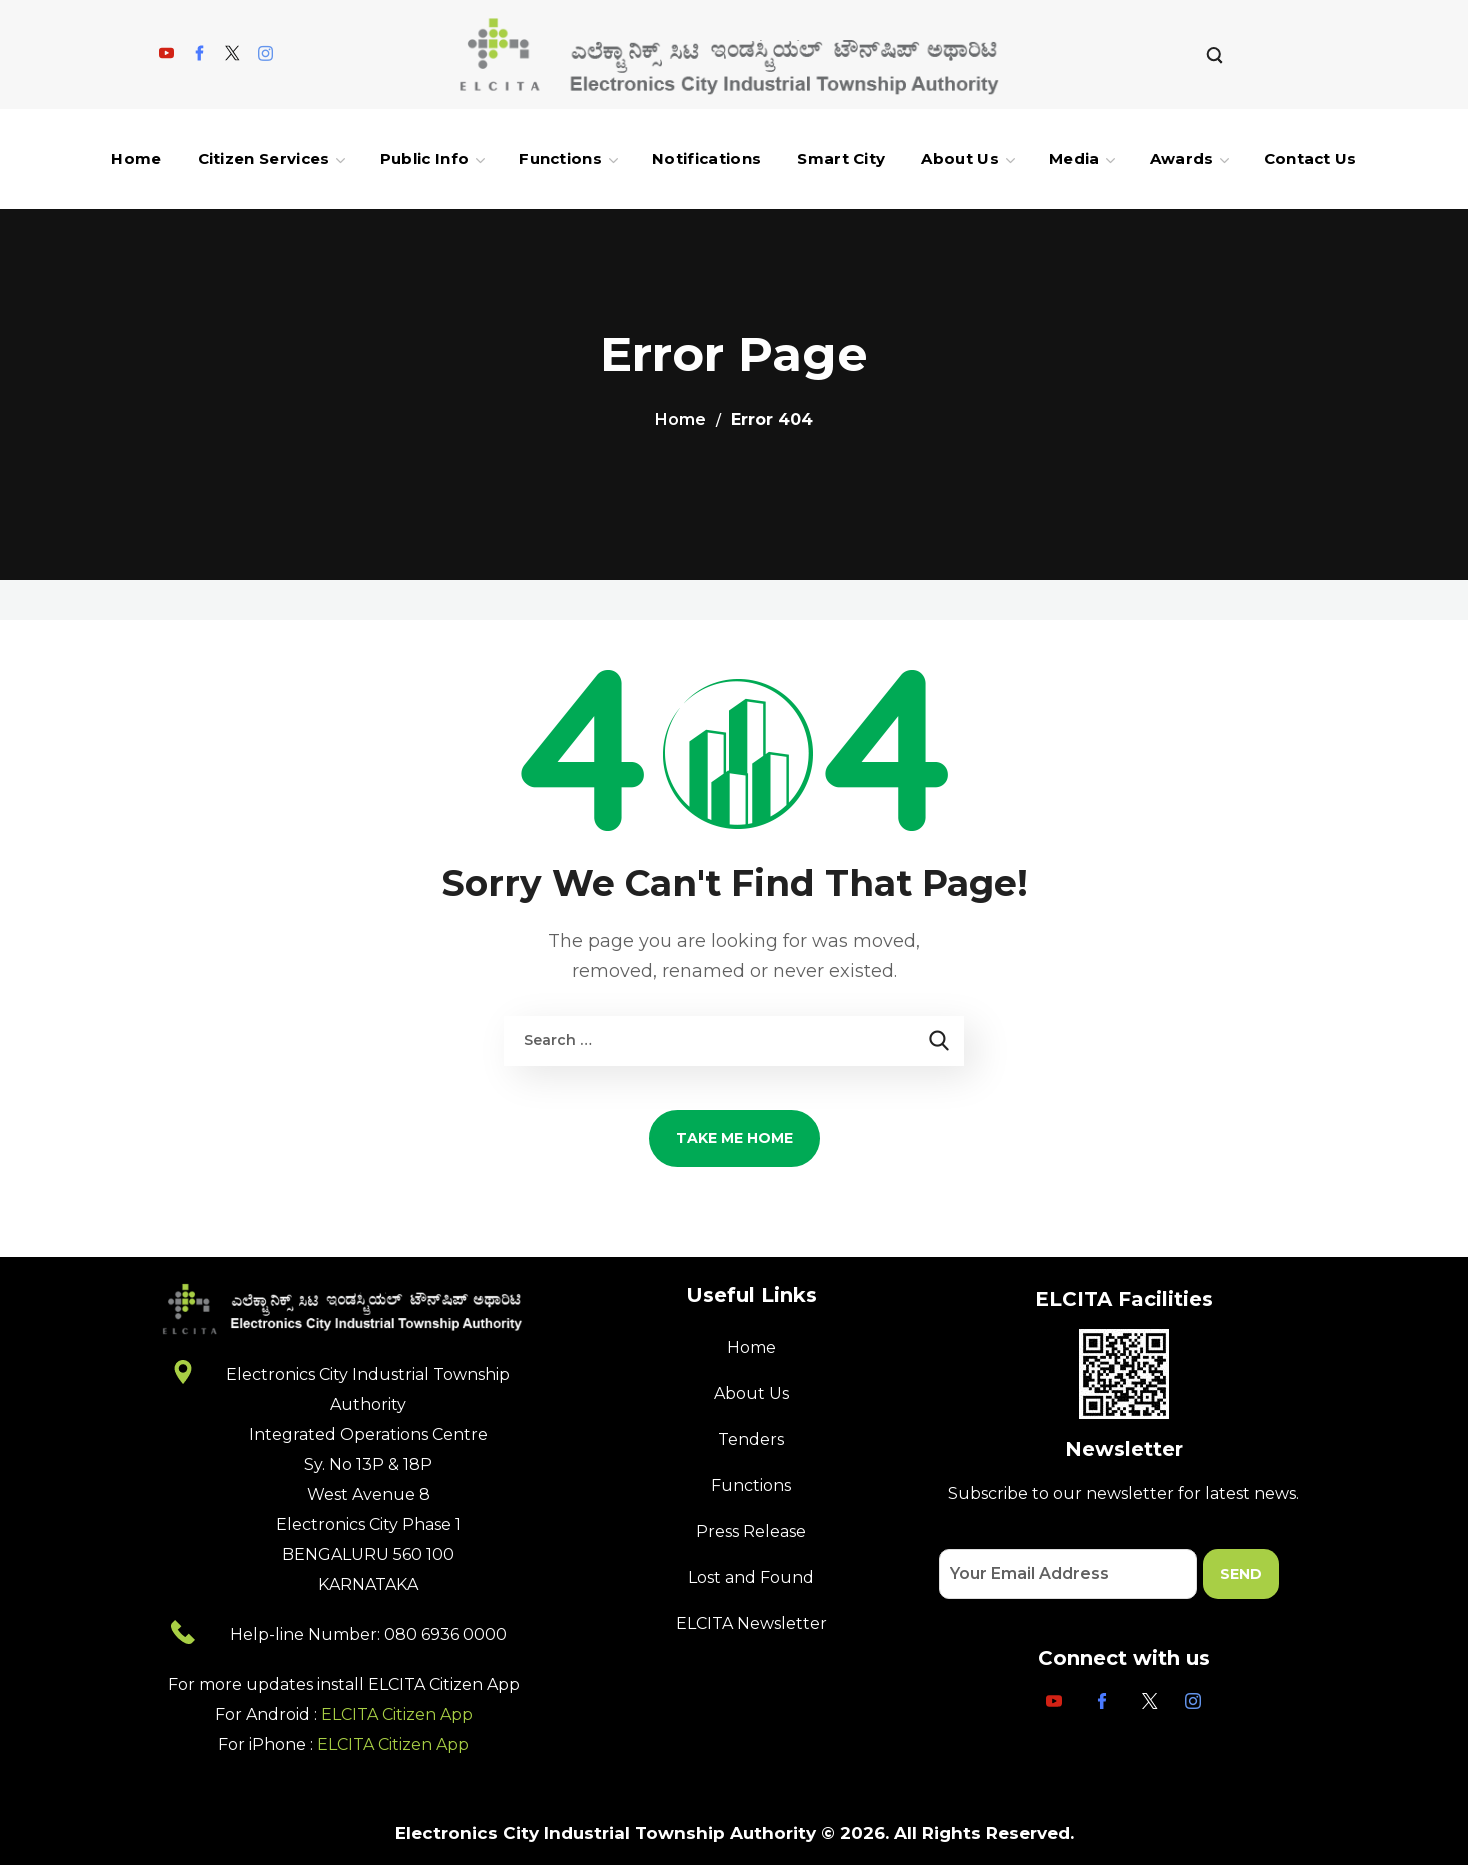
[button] (1214, 54)
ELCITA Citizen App (397, 1714)
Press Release (751, 1531)
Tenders (751, 1439)
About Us (751, 1393)
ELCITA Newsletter (751, 1623)
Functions (751, 1485)
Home (680, 419)
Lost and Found (751, 1577)
